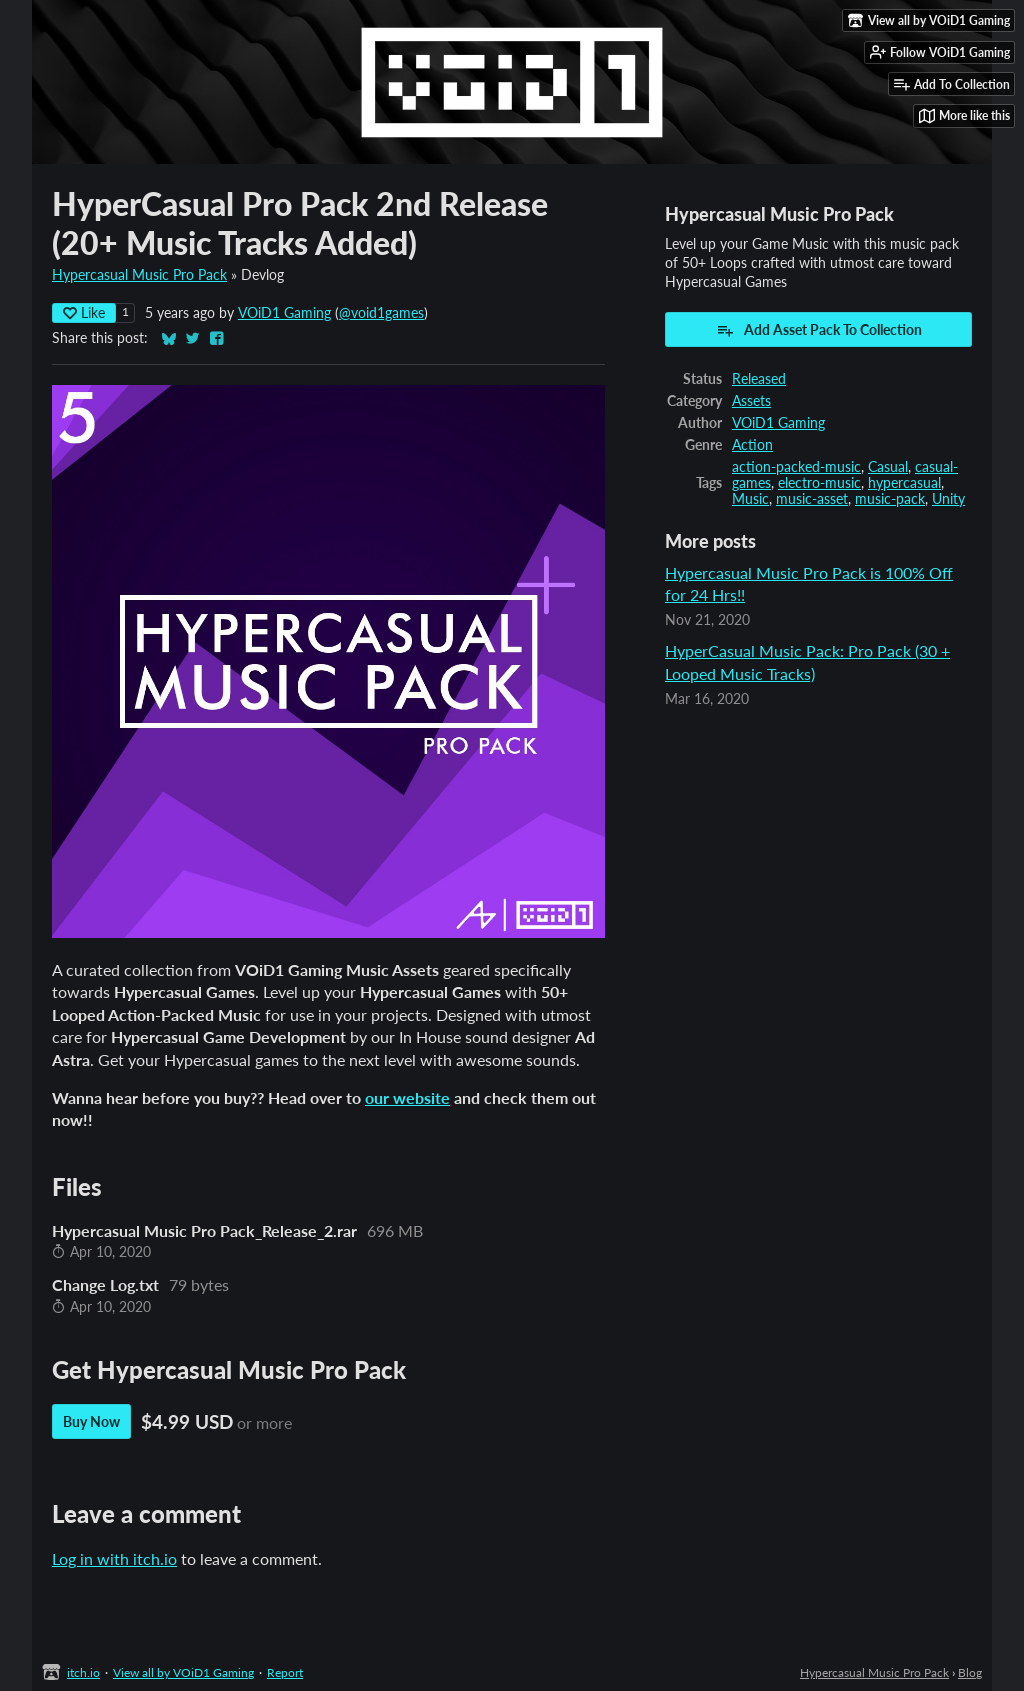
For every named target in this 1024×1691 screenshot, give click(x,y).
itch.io (83, 1672)
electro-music (819, 483)
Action (752, 445)
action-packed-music (796, 467)
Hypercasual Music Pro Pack (139, 275)
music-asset (812, 499)
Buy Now (91, 1421)
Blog (970, 1672)
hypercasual (904, 483)
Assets (751, 401)
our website (407, 1097)
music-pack (890, 499)
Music (750, 499)
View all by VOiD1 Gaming (183, 1672)
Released (759, 379)
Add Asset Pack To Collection (819, 330)
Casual (888, 467)
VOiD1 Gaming (284, 313)
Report (285, 1672)
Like (84, 312)
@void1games (381, 313)
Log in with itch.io (114, 1558)
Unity (948, 499)
